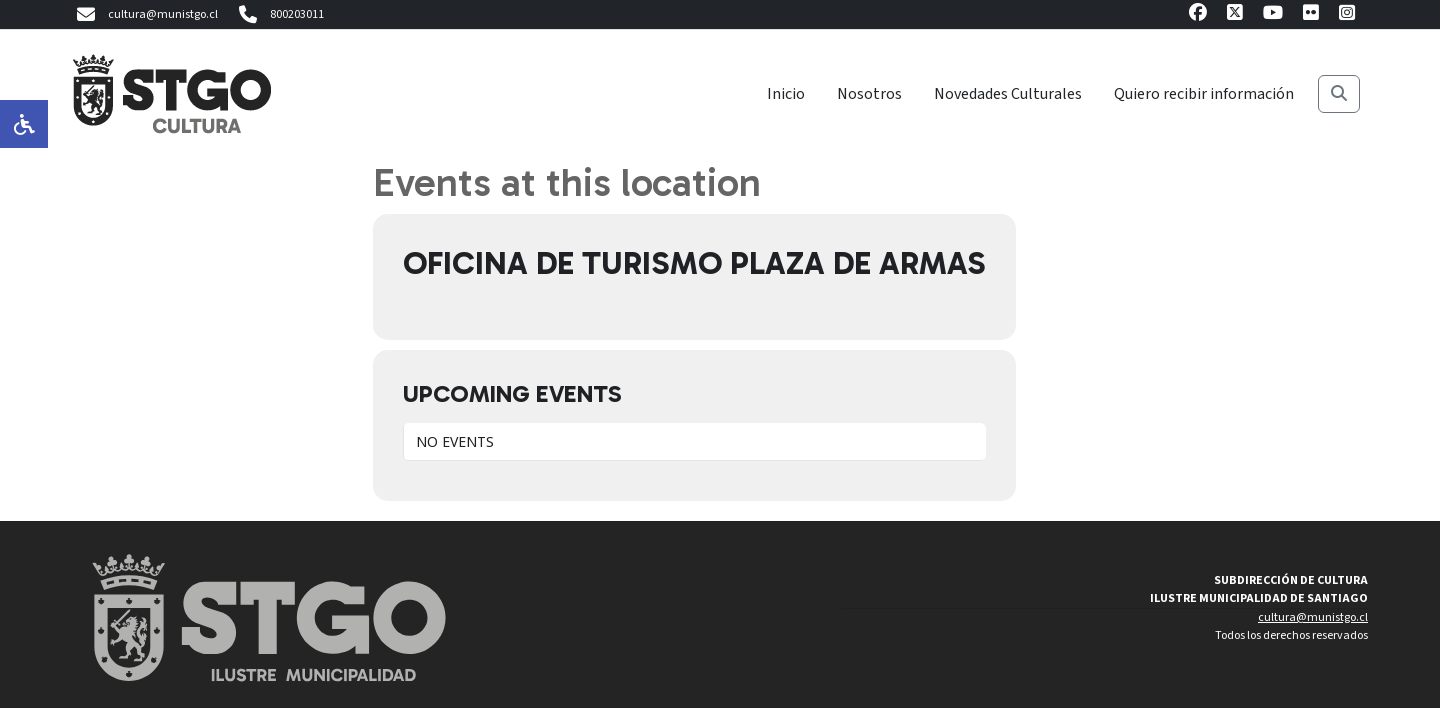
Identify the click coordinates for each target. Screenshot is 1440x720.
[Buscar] (1339, 94)
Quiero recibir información (1204, 94)
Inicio (786, 94)
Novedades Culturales (1008, 94)
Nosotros (869, 94)
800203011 (279, 15)
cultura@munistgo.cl (145, 15)
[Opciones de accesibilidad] (24, 124)
